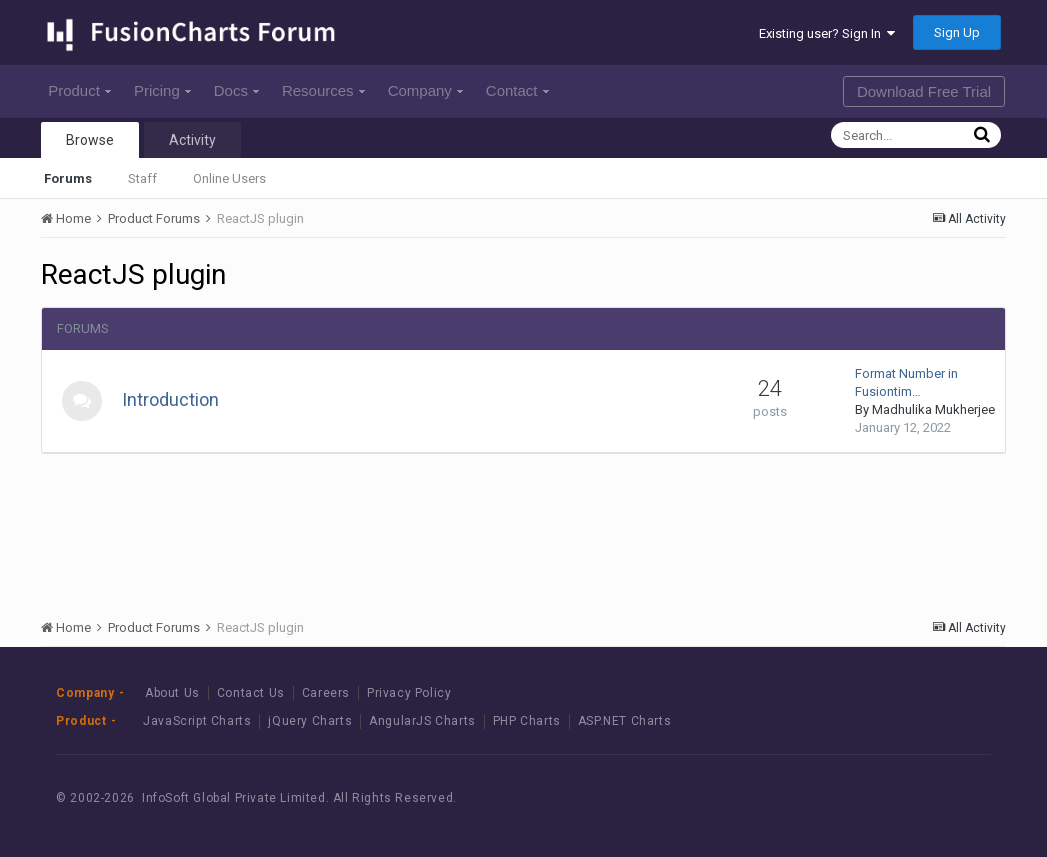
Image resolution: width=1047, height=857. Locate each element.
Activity (192, 140)
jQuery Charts (310, 721)
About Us (172, 693)
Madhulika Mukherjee (933, 409)
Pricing (162, 90)
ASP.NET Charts (624, 721)
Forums (68, 178)
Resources (323, 90)
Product (79, 90)
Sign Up (957, 32)
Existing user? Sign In (827, 33)
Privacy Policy (409, 693)
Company (425, 90)
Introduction (170, 399)
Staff (142, 178)
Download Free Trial (924, 91)
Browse (90, 140)
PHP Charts (527, 721)
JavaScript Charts (197, 721)
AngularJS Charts (422, 721)
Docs (236, 90)
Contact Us (251, 693)
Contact (517, 90)
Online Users (229, 178)
